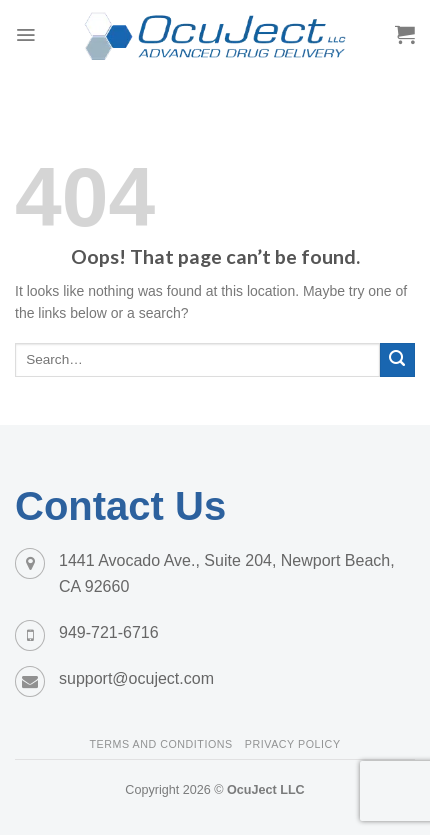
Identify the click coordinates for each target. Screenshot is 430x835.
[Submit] (397, 360)
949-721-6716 (109, 632)
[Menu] (25, 35)
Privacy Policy (293, 744)
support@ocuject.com (136, 678)
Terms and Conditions (160, 744)
